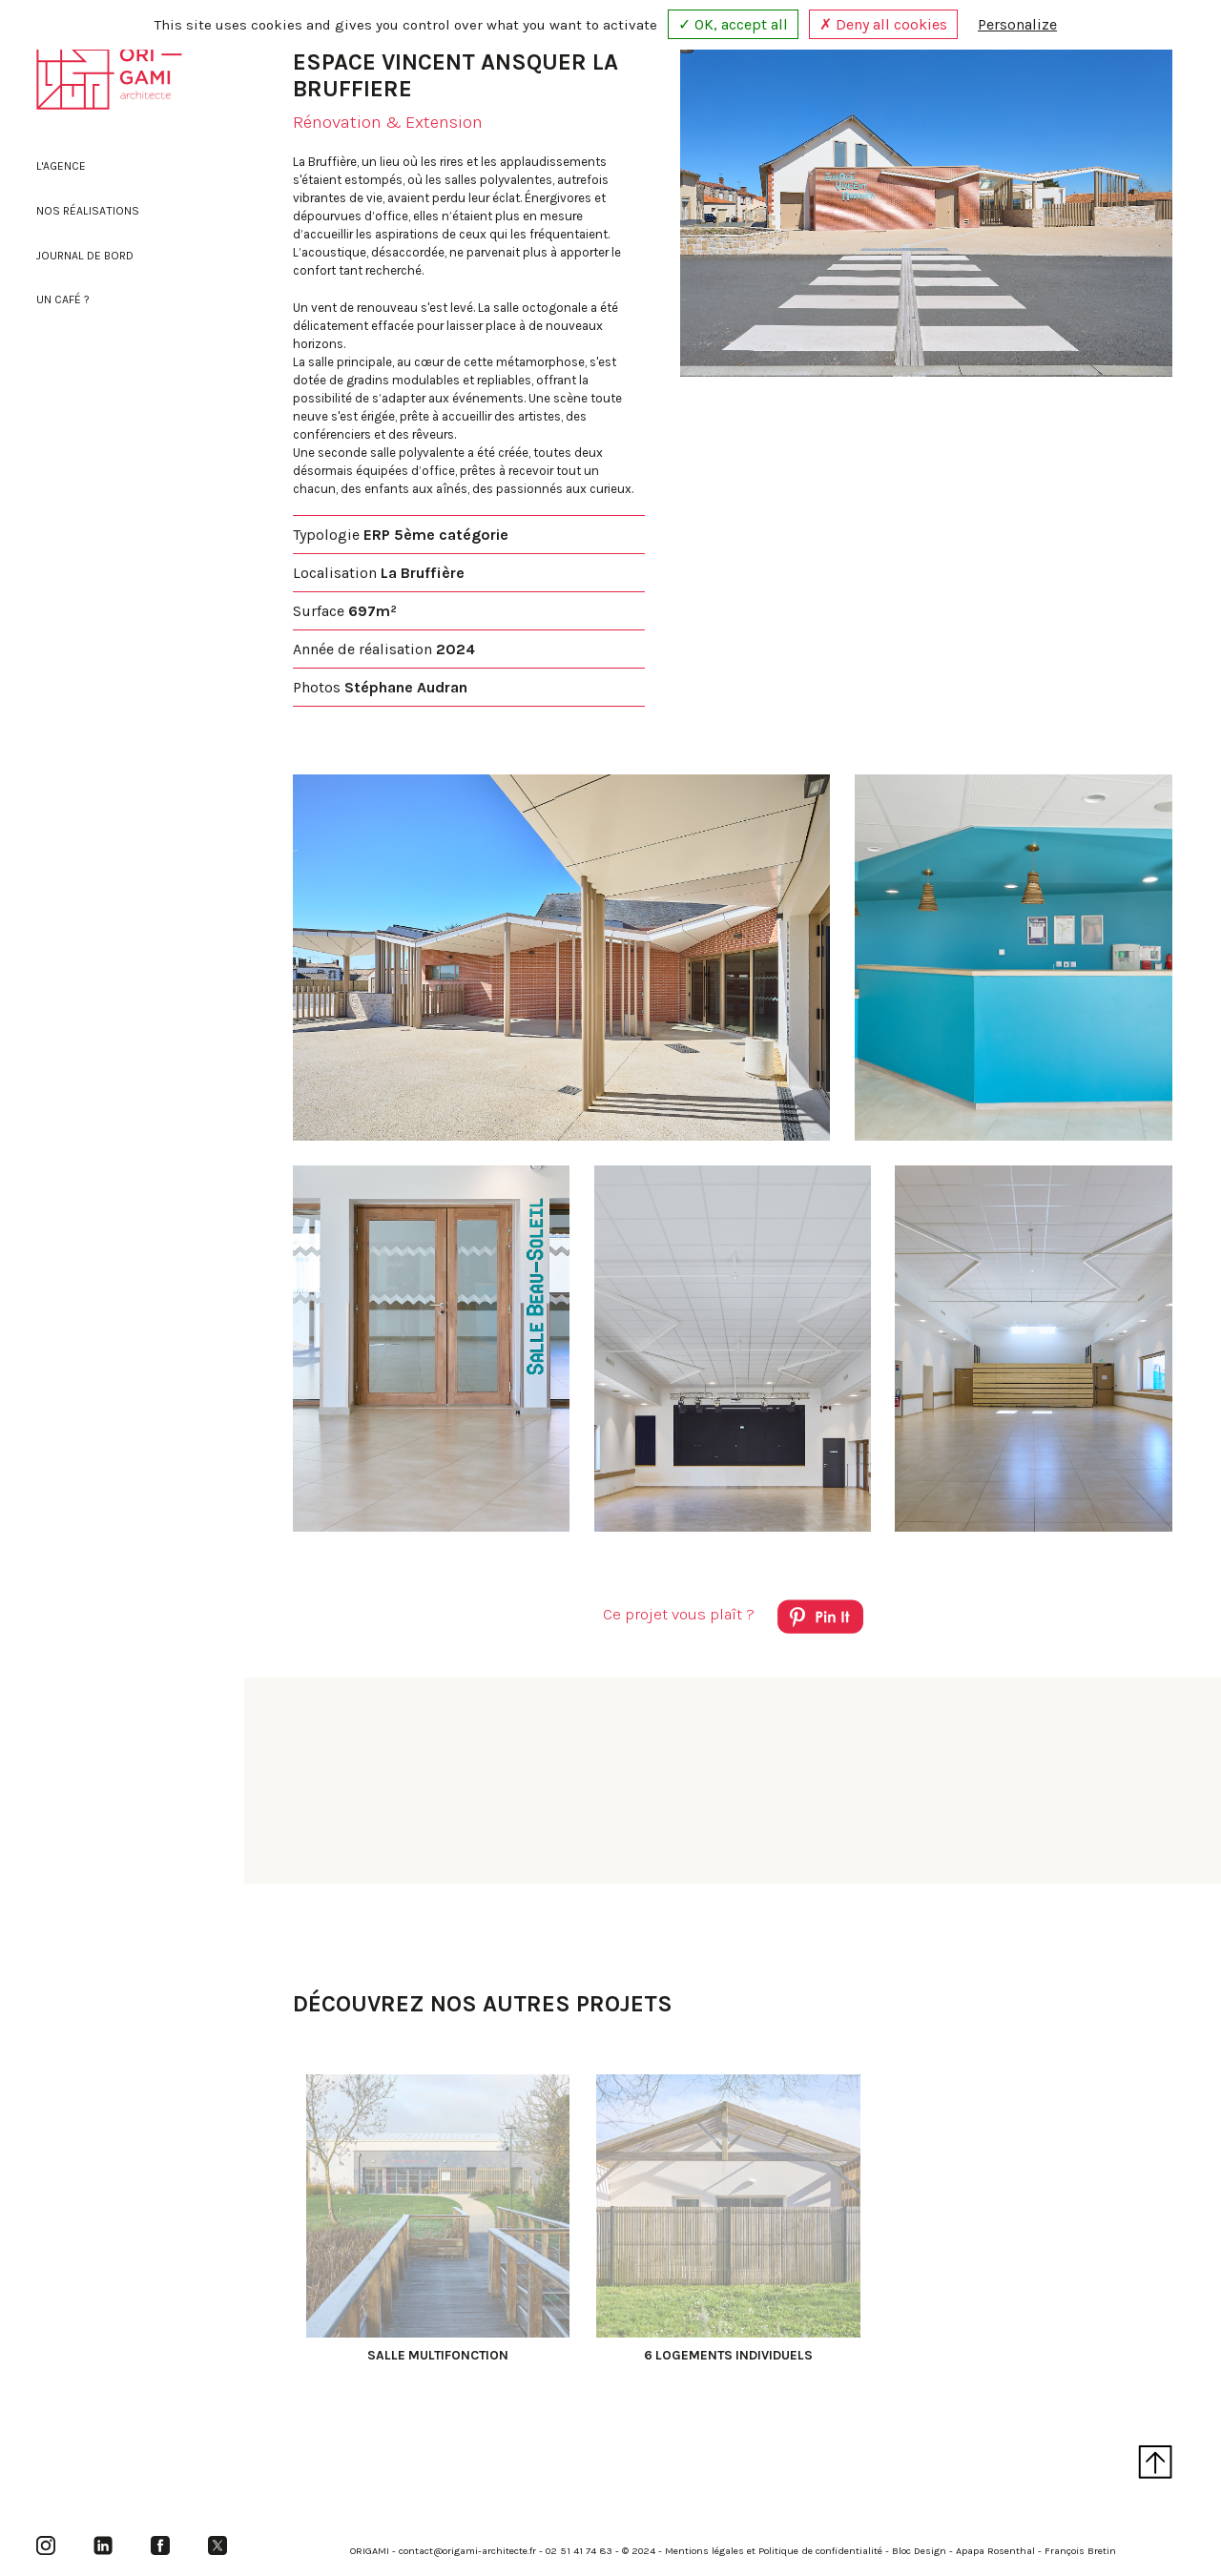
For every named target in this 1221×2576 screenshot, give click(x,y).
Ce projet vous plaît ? (733, 1620)
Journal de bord (85, 255)
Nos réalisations (87, 210)
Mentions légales (704, 2551)
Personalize (1017, 24)
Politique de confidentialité (820, 2551)
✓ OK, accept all (733, 24)
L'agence (61, 166)
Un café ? (63, 299)
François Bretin (1080, 2551)
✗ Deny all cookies (883, 24)
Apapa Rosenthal (995, 2551)
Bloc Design (919, 2551)
